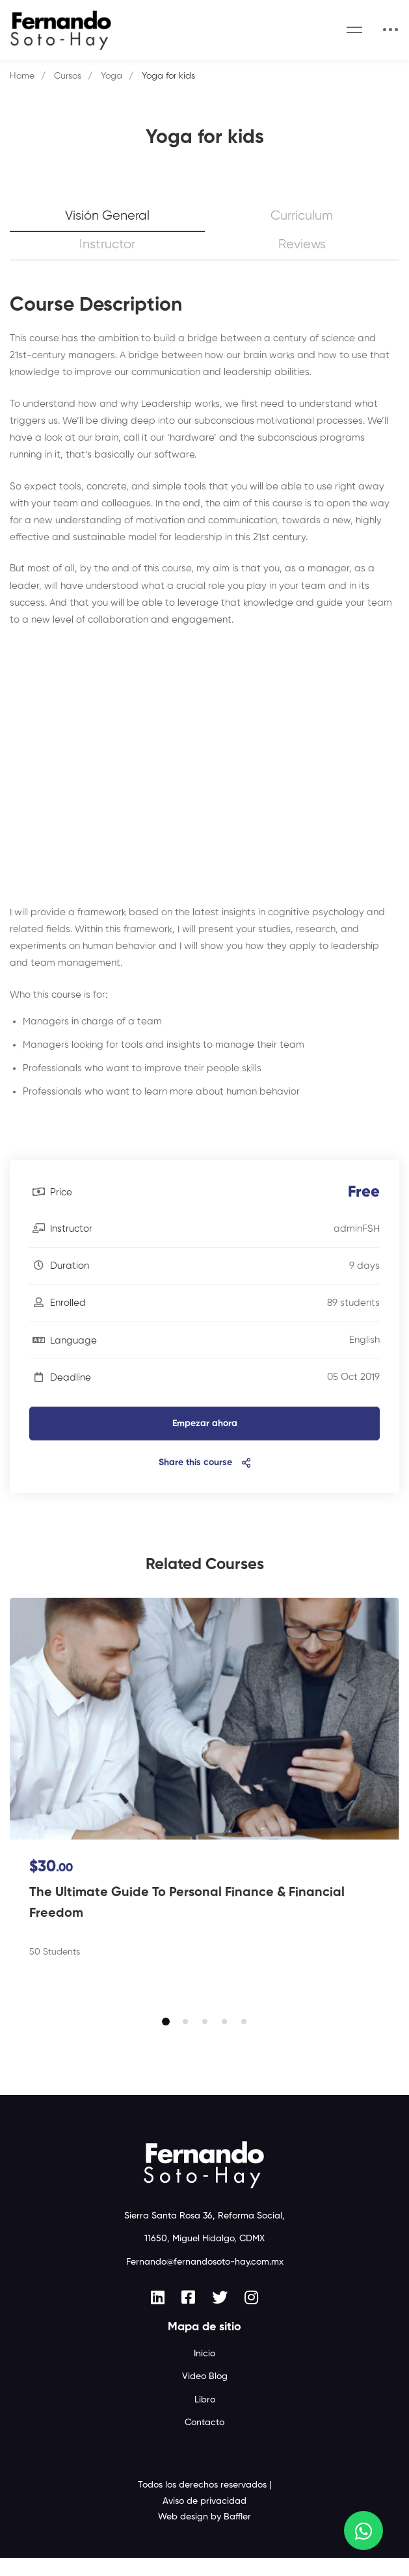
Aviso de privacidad (204, 2519)
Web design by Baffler (204, 2535)
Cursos (67, 76)
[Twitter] (220, 2315)
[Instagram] (251, 2315)
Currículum (301, 216)
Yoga (111, 76)
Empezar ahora (204, 1423)
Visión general (107, 216)
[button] (165, 2039)
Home (22, 76)
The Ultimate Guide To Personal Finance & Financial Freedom (187, 1903)
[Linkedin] (157, 2315)
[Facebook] (188, 2315)
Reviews (302, 245)
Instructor (107, 245)
